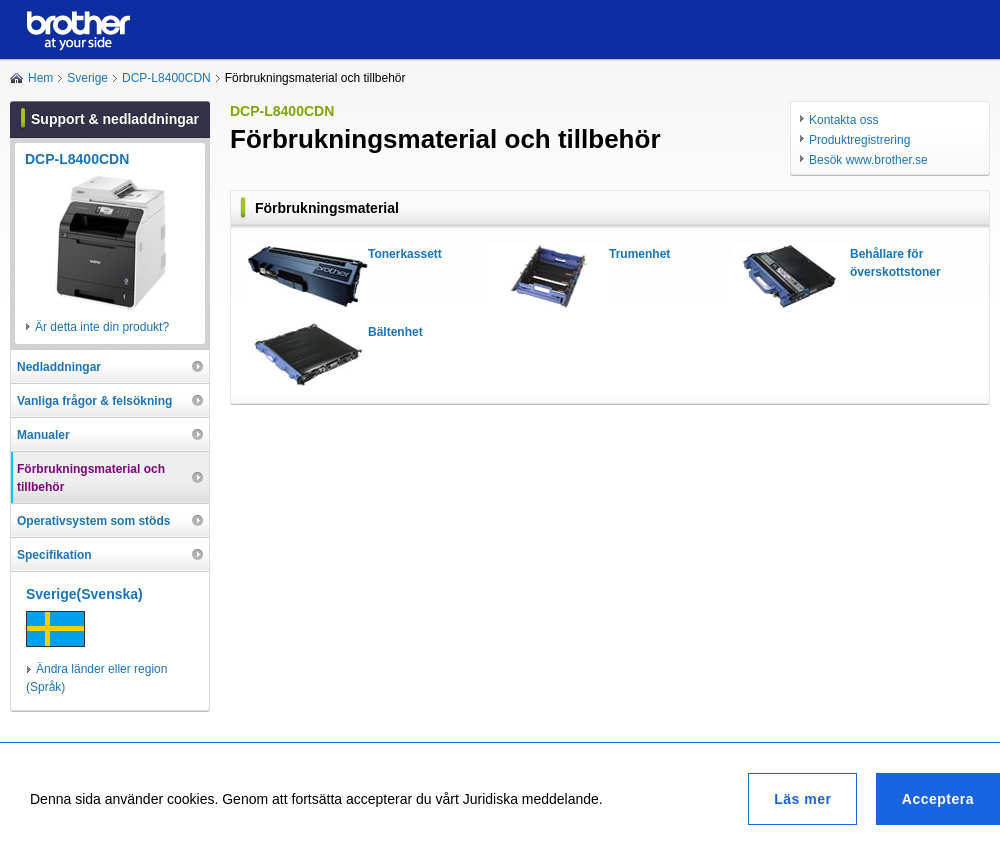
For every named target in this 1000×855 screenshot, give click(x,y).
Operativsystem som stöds (93, 521)
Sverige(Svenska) (84, 594)
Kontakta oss (843, 120)
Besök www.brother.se (868, 160)
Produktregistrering (859, 140)
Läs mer (802, 799)
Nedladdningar (59, 367)
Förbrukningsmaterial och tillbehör (91, 478)
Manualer (43, 435)
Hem (40, 78)
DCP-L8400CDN (166, 78)
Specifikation (54, 555)
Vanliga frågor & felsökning (94, 401)
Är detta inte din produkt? (102, 327)
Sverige (87, 78)
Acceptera (938, 799)
